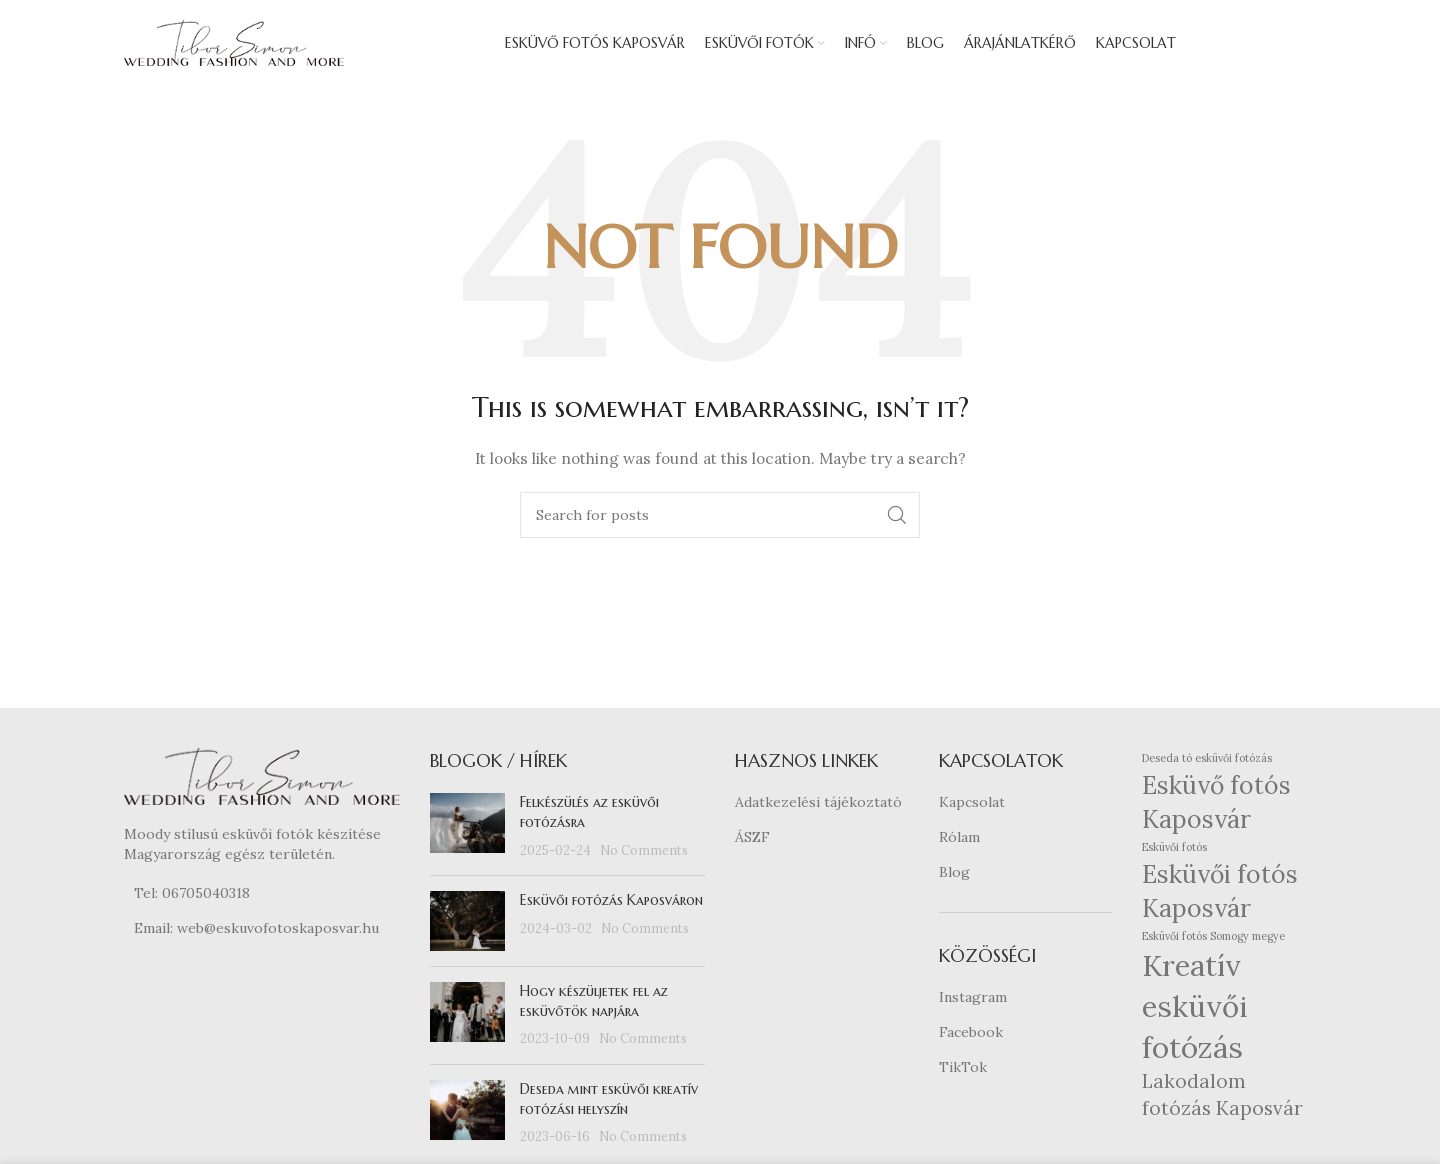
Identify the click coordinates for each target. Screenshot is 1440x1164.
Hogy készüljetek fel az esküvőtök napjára (594, 1005)
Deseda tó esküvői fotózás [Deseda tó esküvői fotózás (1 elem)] (1207, 762)
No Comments (644, 853)
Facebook (971, 1036)
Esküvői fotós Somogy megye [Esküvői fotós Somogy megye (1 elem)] (1213, 939)
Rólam (959, 841)
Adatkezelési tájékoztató (818, 806)
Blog (954, 875)
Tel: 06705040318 (192, 897)
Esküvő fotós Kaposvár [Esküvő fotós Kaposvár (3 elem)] (1216, 806)
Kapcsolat (972, 806)
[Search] (720, 519)
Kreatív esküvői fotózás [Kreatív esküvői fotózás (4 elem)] (1194, 1010)
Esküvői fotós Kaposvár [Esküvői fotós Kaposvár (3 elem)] (1220, 894)
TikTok (963, 1070)
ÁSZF (752, 841)
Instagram (973, 1001)
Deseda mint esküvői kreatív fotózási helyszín (609, 1103)
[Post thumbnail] (467, 830)
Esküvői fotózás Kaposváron (611, 904)
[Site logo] (234, 44)
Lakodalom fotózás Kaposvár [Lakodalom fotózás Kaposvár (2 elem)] (1222, 1098)
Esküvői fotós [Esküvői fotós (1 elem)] (1174, 851)
